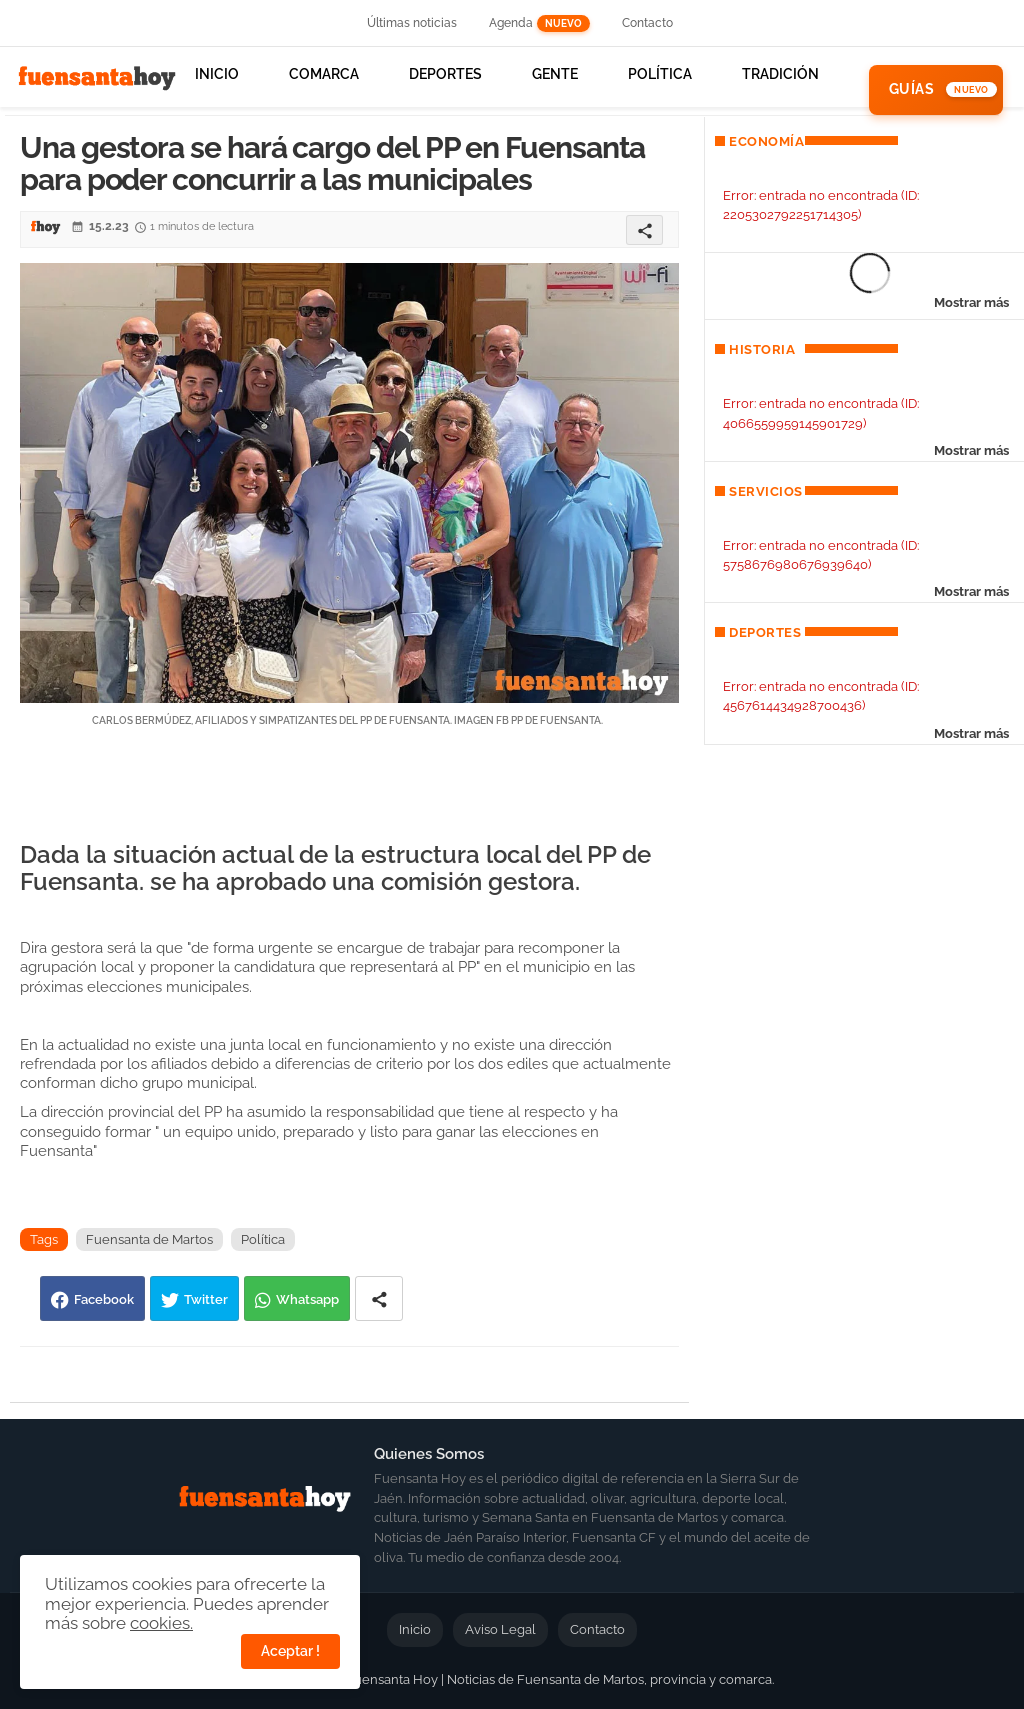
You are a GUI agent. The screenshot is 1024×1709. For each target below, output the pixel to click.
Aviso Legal (500, 1629)
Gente (555, 74)
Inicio (217, 74)
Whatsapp (307, 1299)
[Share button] (379, 1298)
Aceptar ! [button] (290, 1651)
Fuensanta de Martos (149, 1239)
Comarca (324, 74)
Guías (912, 89)
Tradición (780, 74)
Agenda (539, 23)
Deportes (445, 74)
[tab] (217, 90)
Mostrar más (971, 302)
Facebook (104, 1299)
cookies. (161, 1623)
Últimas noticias (412, 23)
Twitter (206, 1299)
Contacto (647, 23)
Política (660, 74)
